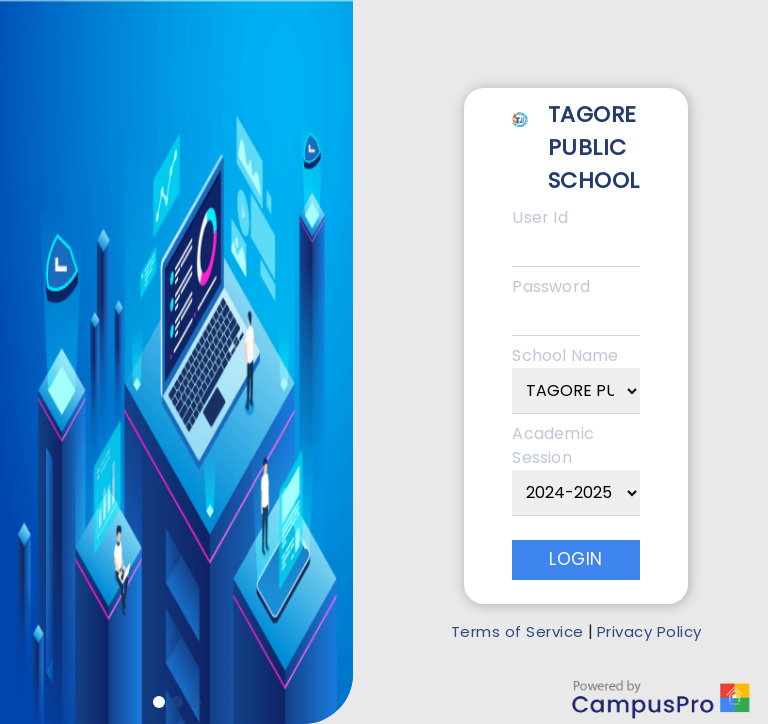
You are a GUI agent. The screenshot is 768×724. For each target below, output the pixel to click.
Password (551, 286)
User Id (539, 217)
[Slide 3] (195, 702)
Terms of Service (517, 631)
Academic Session (553, 445)
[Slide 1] (159, 702)
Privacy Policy (649, 631)
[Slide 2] (177, 702)
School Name (565, 355)
